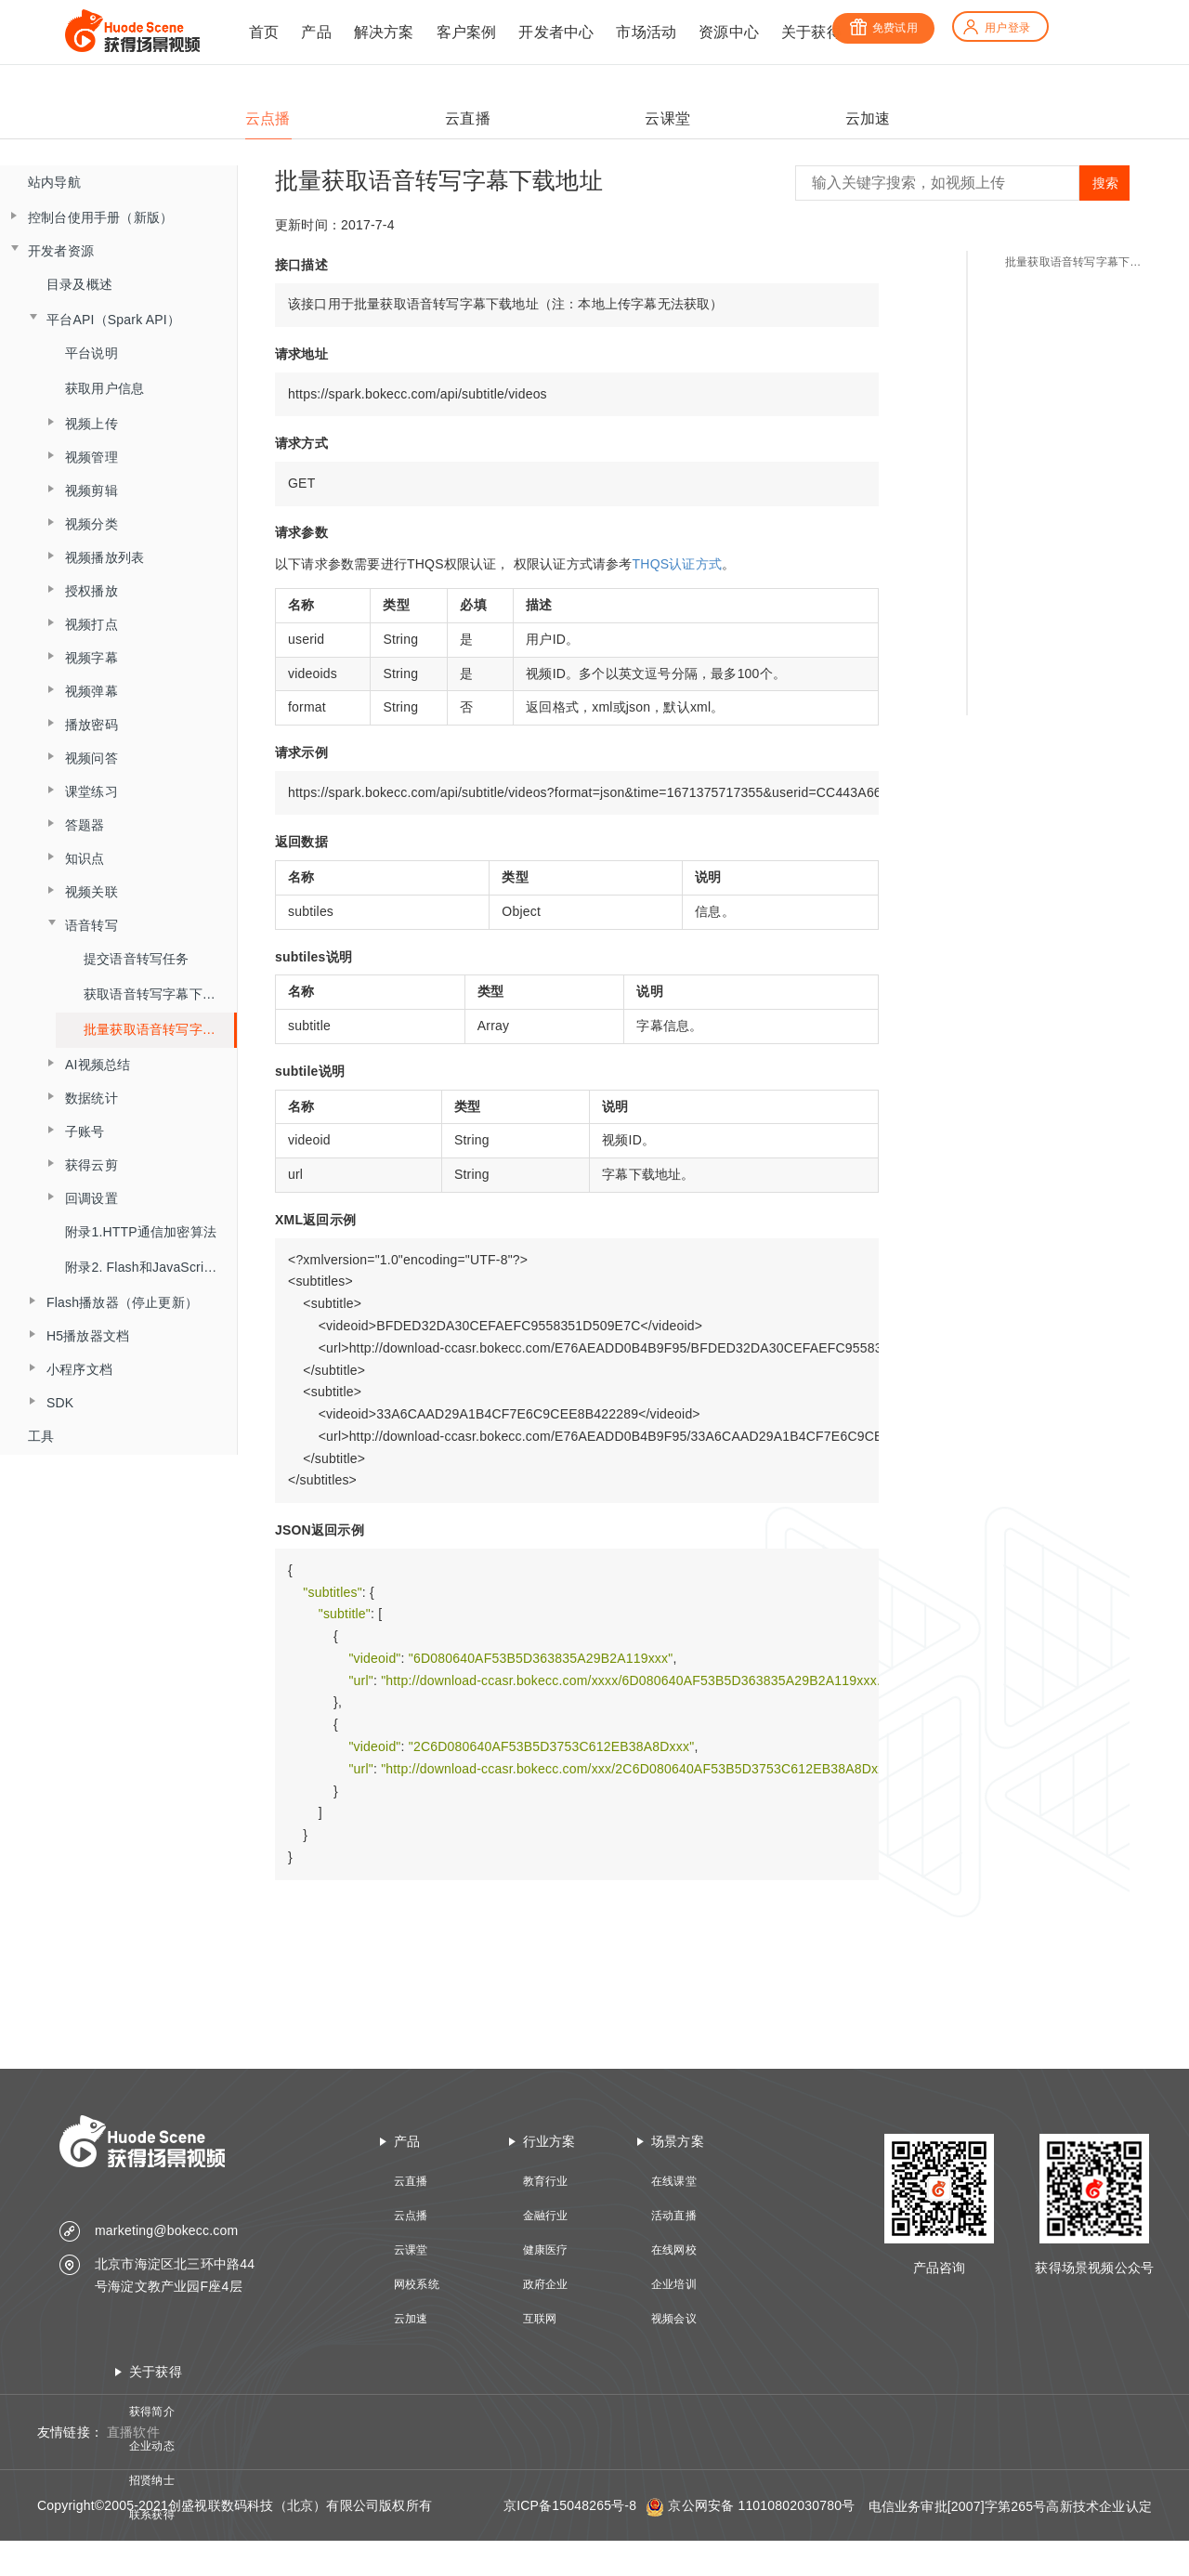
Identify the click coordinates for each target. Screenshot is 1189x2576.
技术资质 (152, 2549)
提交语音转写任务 (136, 958)
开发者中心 (556, 32)
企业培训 (674, 2284)
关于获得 (811, 32)
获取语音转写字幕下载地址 (160, 994)
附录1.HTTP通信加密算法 (140, 1231)
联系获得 (152, 2514)
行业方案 (549, 2141)
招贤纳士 (152, 2480)
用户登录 (995, 27)
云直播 (411, 2181)
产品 (316, 32)
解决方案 (384, 32)
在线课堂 (674, 2181)
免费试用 (883, 27)
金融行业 (545, 2215)
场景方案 (677, 2141)
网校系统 (416, 2284)
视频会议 (674, 2318)
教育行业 (545, 2181)
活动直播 (674, 2215)
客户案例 (467, 32)
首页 (264, 32)
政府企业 (545, 2284)
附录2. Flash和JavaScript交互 (151, 1267)
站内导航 (54, 182)
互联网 (540, 2318)
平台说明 (91, 353)
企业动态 (152, 2445)
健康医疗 (545, 2249)
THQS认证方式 (678, 563)
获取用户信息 (104, 388)
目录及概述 (79, 284)
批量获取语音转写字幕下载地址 (159, 1029)
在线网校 (674, 2249)
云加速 (411, 2318)
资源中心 (729, 32)
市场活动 (646, 32)
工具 (41, 1436)
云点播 (411, 2215)
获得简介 (152, 2411)
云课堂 (411, 2249)
